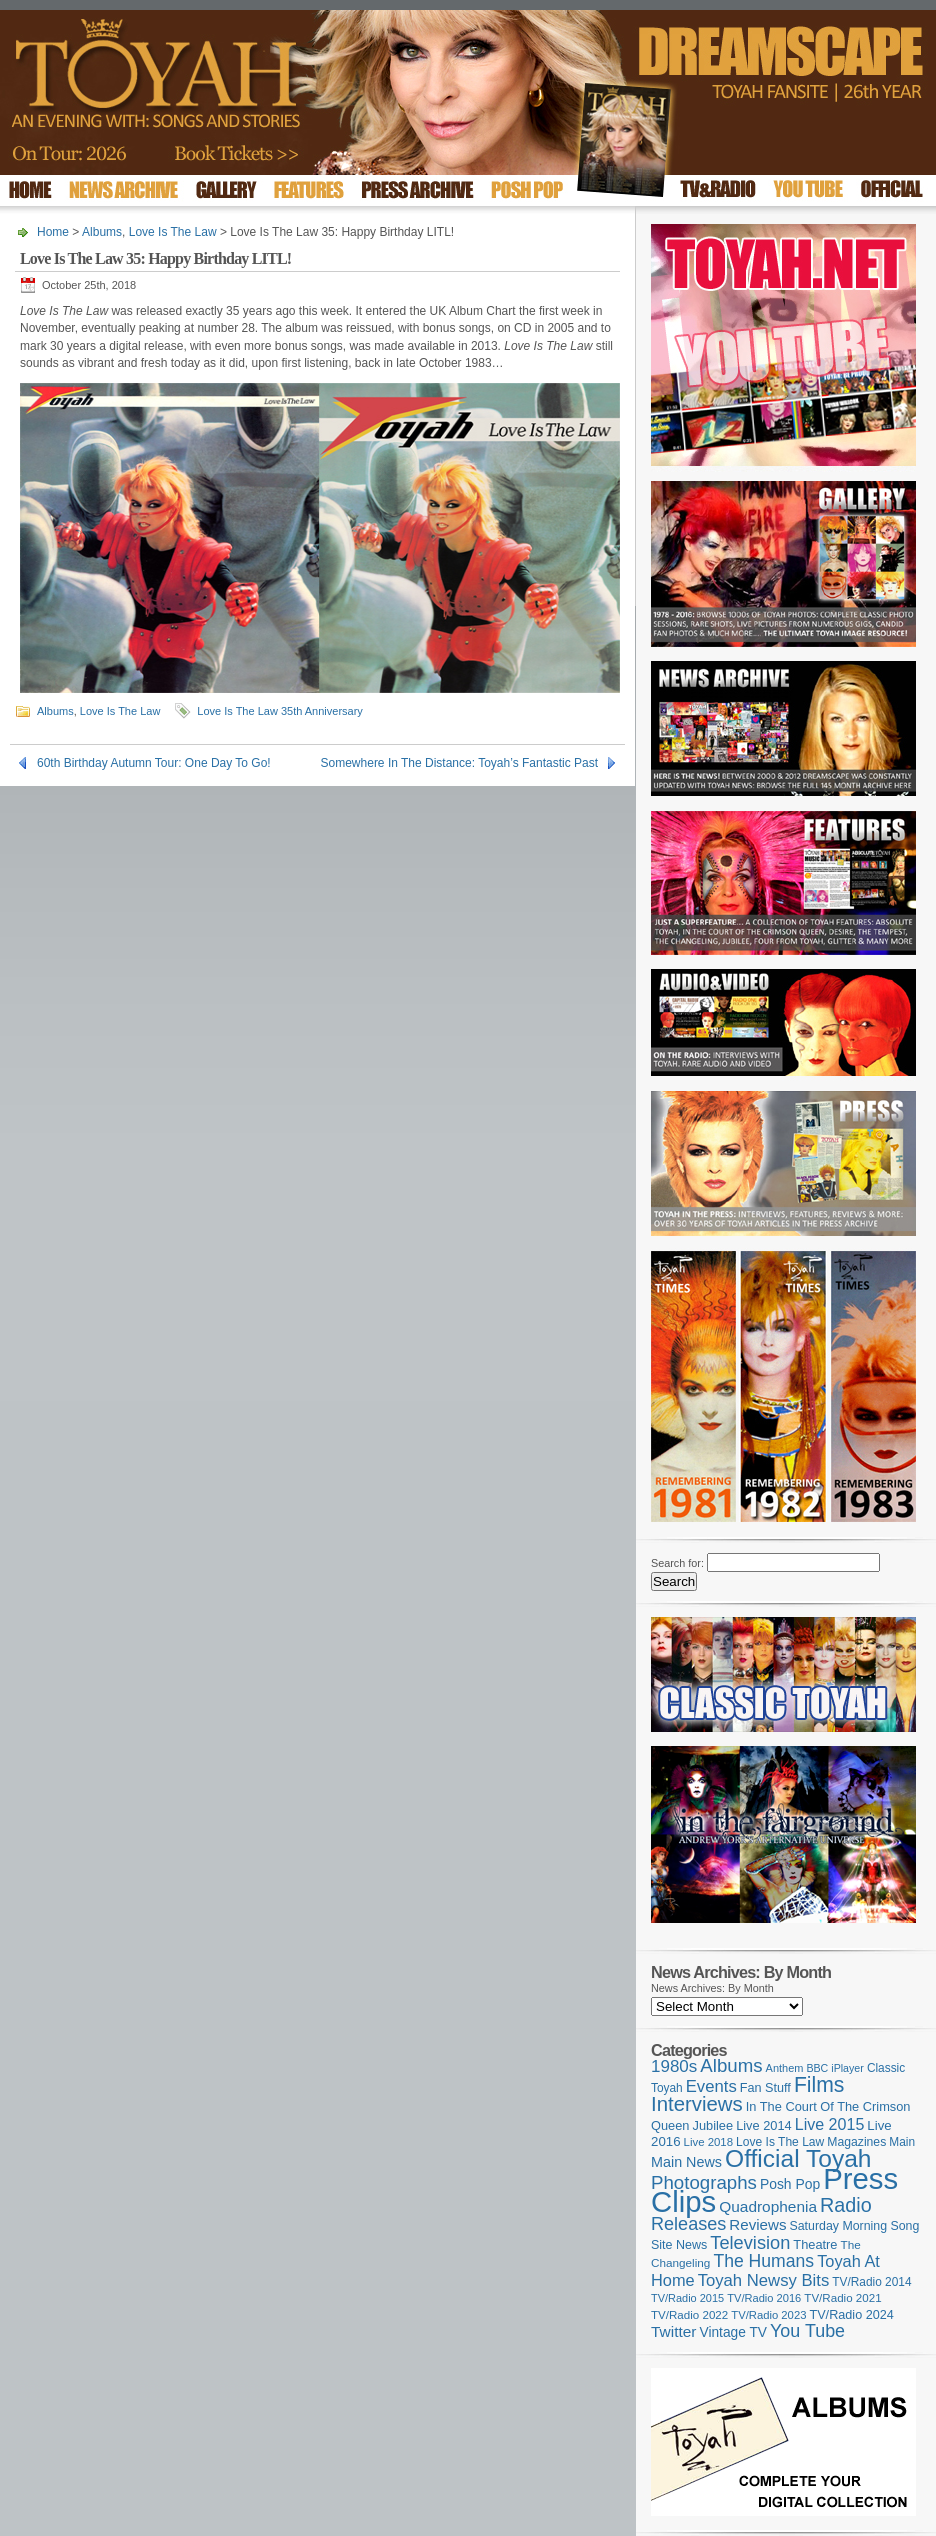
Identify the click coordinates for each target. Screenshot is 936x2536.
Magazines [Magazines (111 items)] (856, 2142)
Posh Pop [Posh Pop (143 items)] (790, 2184)
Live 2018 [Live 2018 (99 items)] (709, 2142)
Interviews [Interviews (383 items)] (697, 2104)
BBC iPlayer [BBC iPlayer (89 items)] (834, 2068)
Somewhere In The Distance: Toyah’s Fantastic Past (459, 763)
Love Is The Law (173, 232)
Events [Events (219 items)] (711, 2086)
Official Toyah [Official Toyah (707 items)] (798, 2158)
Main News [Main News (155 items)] (686, 2162)
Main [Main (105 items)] (902, 2142)
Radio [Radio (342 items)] (846, 2205)
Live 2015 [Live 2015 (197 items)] (830, 2124)
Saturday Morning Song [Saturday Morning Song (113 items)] (855, 2226)
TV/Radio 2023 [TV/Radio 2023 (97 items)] (768, 2315)
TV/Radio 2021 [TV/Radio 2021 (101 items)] (842, 2298)
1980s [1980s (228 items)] (674, 2066)
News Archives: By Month (712, 1988)
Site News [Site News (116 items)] (679, 2245)
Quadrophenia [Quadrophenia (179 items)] (768, 2206)
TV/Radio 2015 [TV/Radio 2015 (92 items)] (687, 2298)
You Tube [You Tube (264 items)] (807, 2331)
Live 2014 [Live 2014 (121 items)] (764, 2125)
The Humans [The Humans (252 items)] (763, 2261)
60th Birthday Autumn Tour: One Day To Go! (154, 763)
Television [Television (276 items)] (750, 2243)
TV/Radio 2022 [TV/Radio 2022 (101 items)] (689, 2315)
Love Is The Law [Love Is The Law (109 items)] (780, 2142)
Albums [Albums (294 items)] (731, 2065)
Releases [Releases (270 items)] (688, 2224)
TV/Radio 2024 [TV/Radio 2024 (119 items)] (851, 2315)
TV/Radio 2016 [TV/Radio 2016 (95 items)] (764, 2298)
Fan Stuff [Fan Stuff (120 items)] (765, 2088)
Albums (102, 232)
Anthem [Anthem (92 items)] (785, 2068)
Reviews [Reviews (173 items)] (757, 2224)
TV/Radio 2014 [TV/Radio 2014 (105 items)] (871, 2282)
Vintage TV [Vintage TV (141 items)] (733, 2332)
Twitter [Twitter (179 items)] (673, 2331)
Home (53, 232)
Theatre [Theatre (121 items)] (815, 2244)
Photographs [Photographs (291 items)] (704, 2182)
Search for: (677, 1563)
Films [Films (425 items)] (819, 2084)
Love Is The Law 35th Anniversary (280, 711)
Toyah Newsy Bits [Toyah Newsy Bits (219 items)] (764, 2280)
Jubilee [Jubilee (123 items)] (713, 2125)
